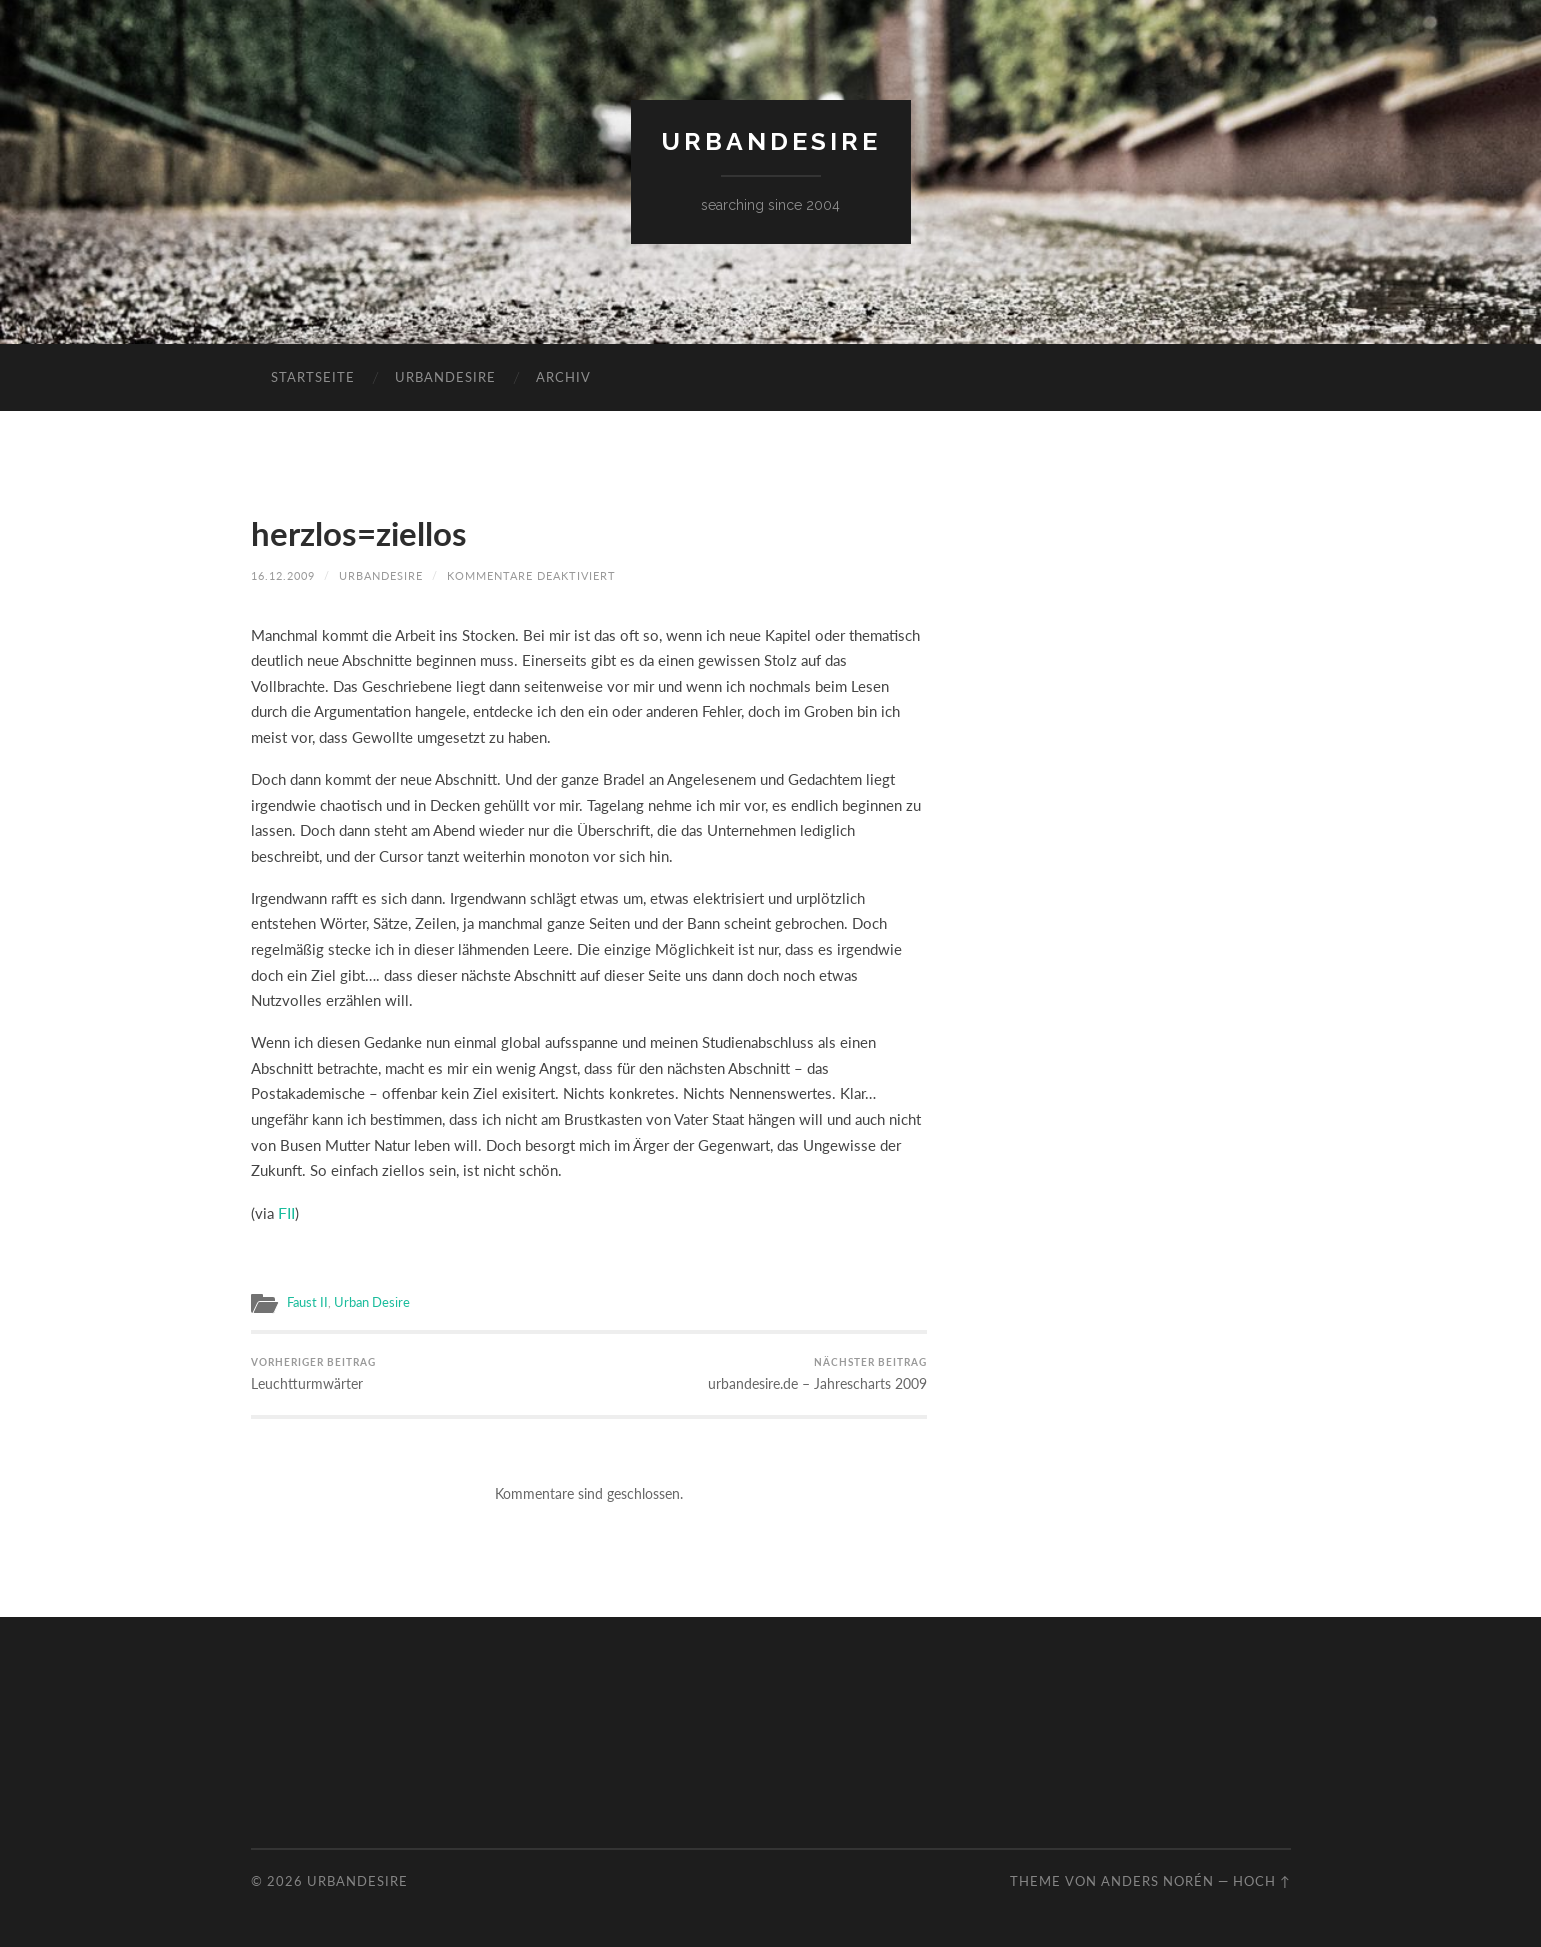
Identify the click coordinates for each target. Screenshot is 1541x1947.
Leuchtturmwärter (309, 1371)
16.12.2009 (283, 574)
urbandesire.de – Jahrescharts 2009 (824, 1371)
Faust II (305, 1298)
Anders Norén (1157, 1878)
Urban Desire (364, 1298)
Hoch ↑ (1262, 1878)
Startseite (313, 377)
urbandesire (770, 141)
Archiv (563, 377)
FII (286, 1211)
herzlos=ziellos (365, 532)
